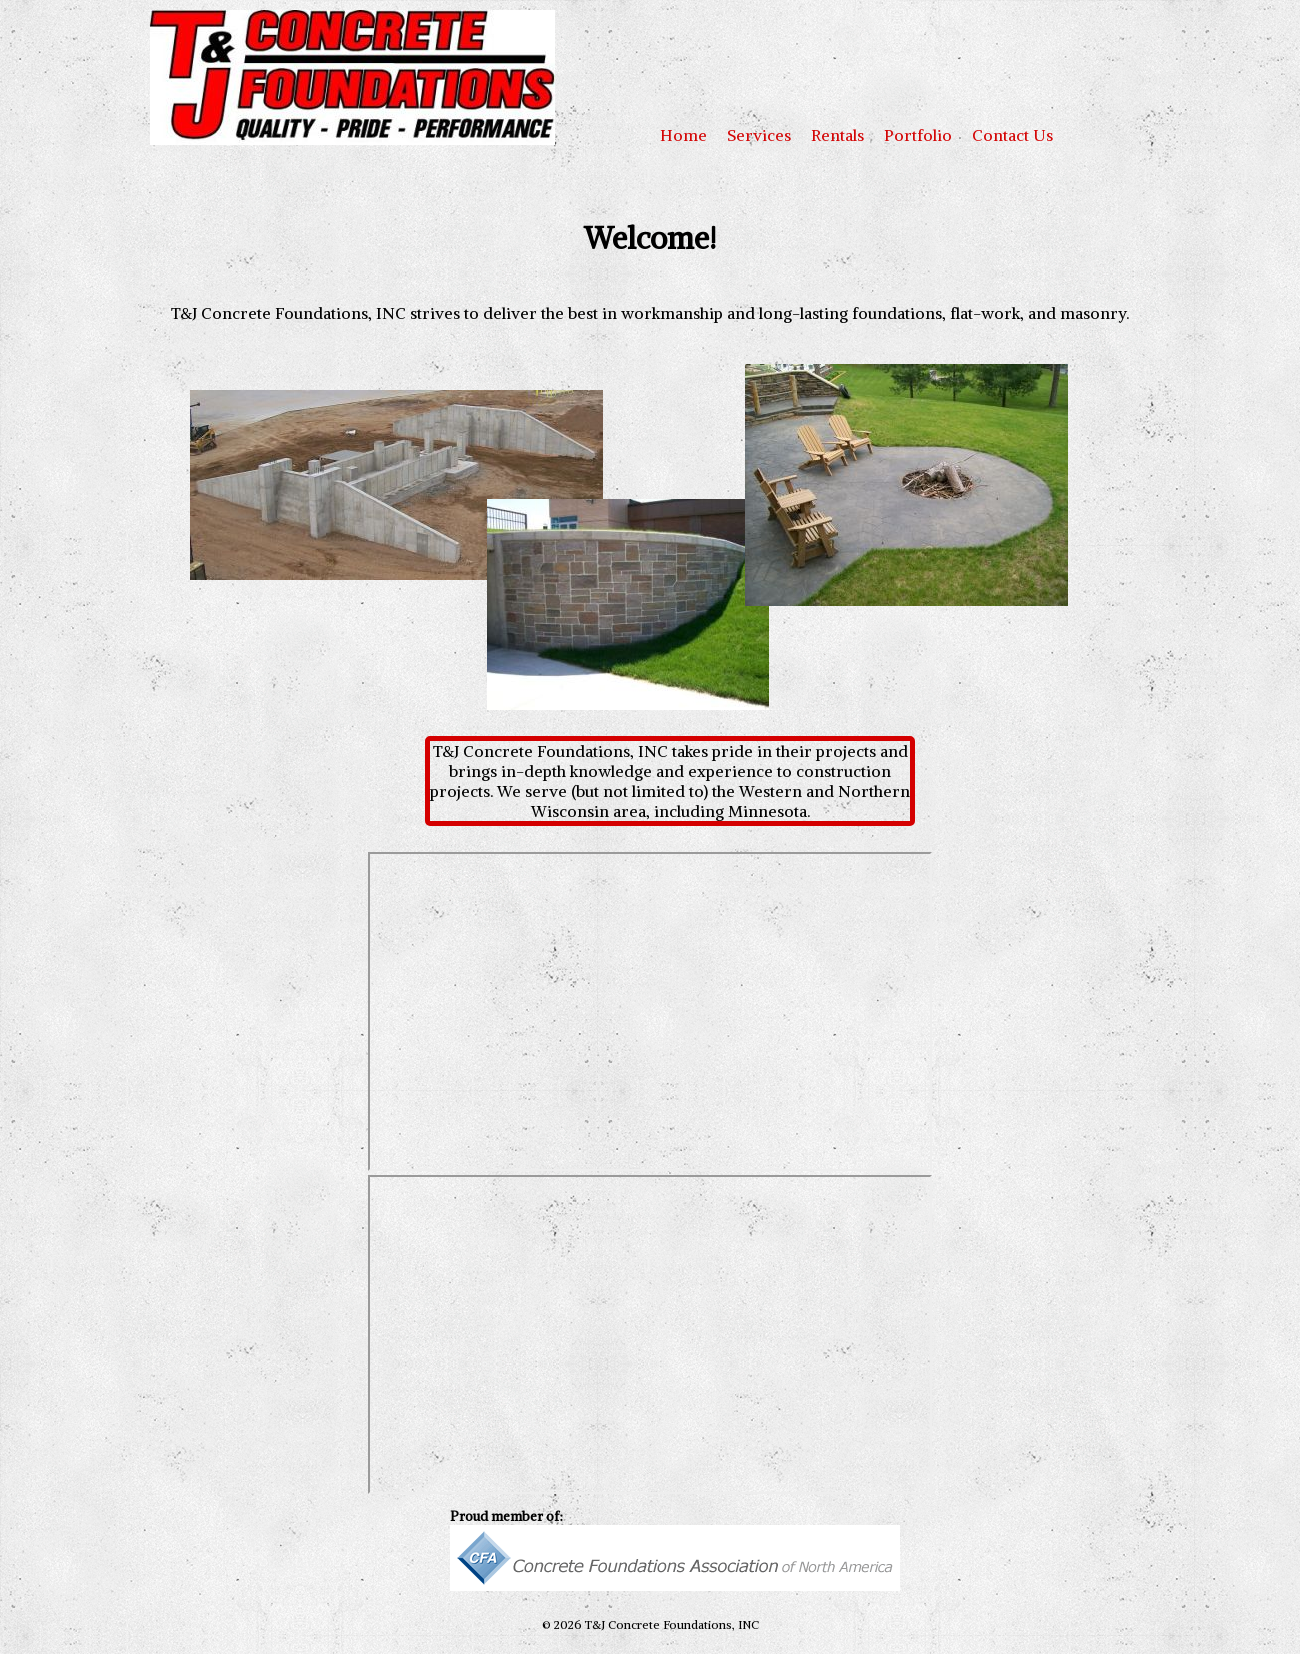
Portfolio (918, 135)
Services (759, 135)
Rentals (837, 135)
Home (683, 135)
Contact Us (1012, 135)
